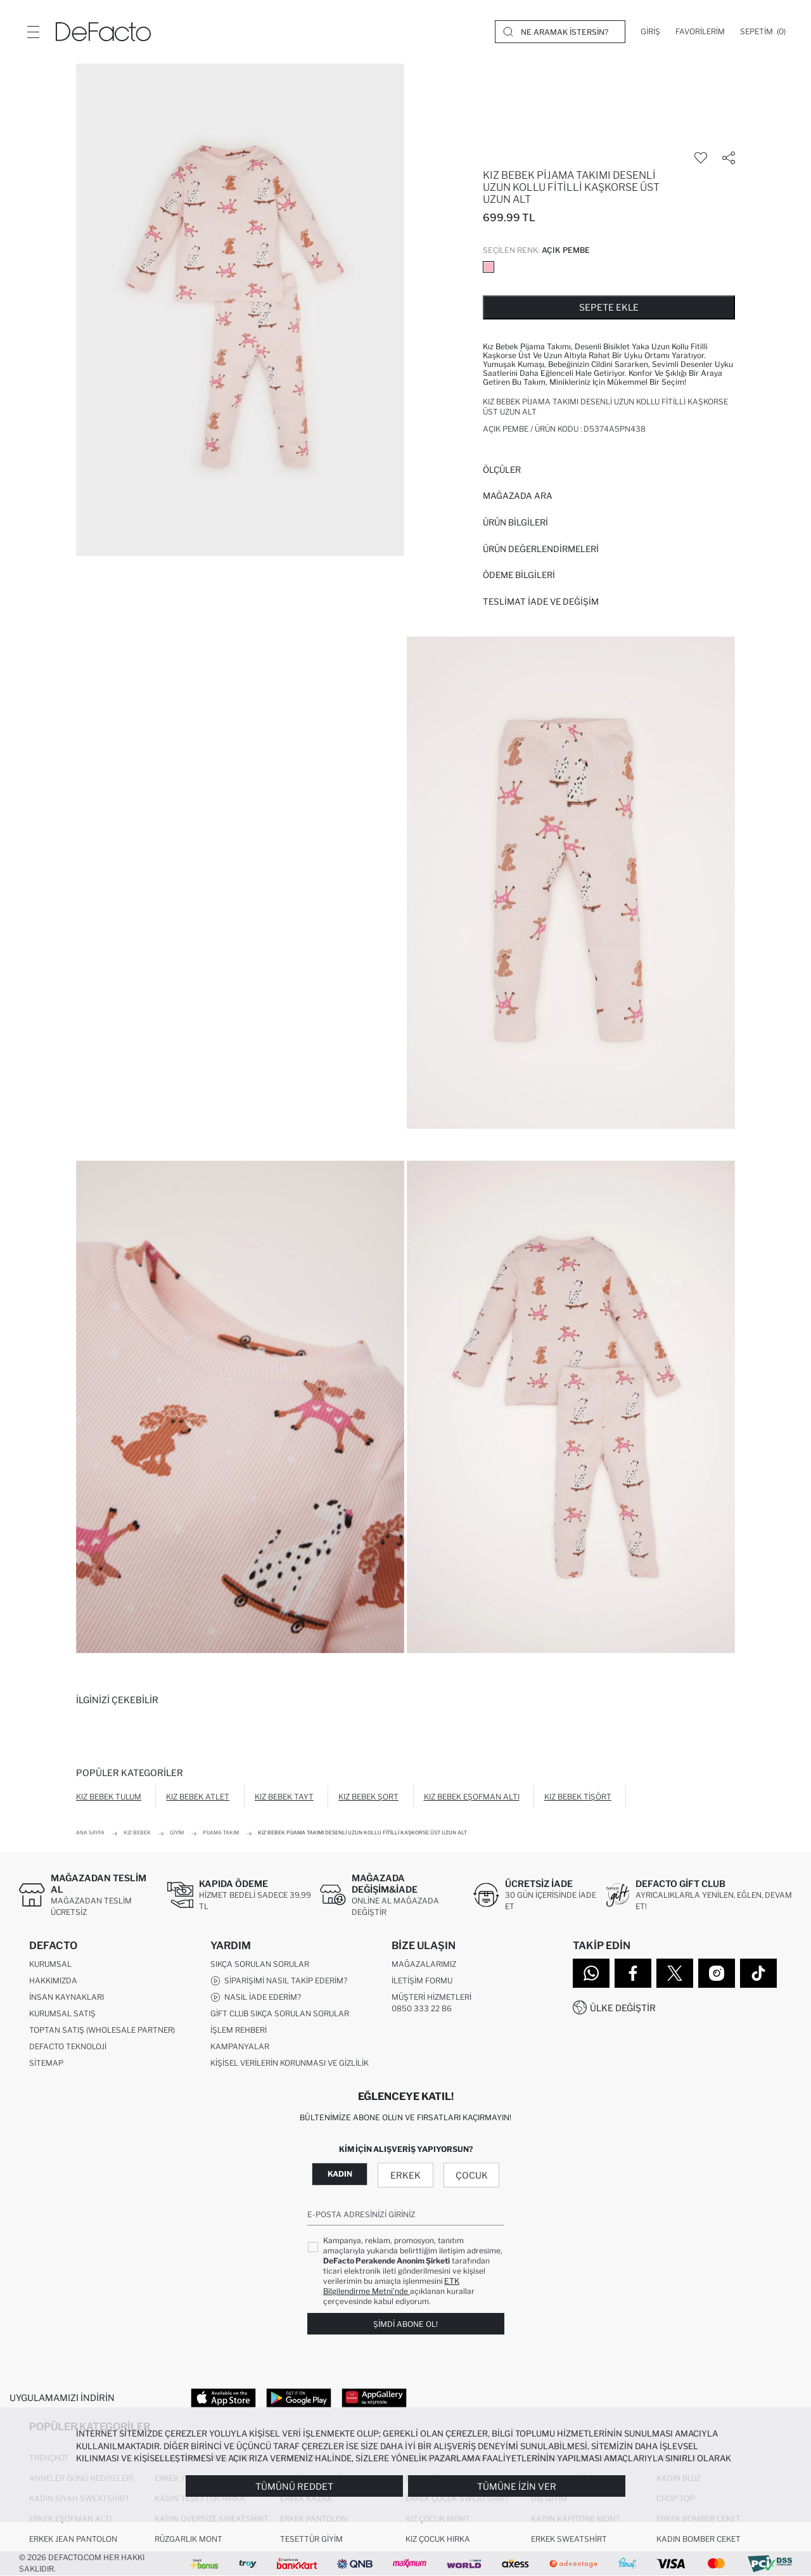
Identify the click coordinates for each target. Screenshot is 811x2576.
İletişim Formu (422, 1980)
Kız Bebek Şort (368, 1796)
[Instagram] (716, 1973)
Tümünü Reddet (294, 2486)
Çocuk (472, 2175)
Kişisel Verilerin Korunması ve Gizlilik (289, 2063)
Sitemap (46, 2063)
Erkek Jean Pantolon (73, 2539)
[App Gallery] (374, 2397)
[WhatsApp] (591, 1973)
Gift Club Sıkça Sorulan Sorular (279, 2013)
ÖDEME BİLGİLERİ (519, 575)
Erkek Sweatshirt (569, 2539)
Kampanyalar (239, 2046)
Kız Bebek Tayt (284, 1796)
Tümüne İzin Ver (516, 2486)
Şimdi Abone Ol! (405, 2324)
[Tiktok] (758, 1973)
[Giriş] (650, 31)
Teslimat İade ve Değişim (541, 601)
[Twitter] (674, 1973)
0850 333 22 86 (422, 2008)
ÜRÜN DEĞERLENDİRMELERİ (541, 549)
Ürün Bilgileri (515, 522)
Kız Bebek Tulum (108, 1796)
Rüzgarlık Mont (188, 2539)
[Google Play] (298, 2397)
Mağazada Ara (517, 496)
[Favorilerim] (700, 31)
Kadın (340, 2174)
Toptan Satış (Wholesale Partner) (102, 2030)
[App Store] (223, 2397)
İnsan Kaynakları (66, 1997)
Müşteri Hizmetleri (431, 1997)
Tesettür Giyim (311, 2539)
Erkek (405, 2175)
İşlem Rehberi (238, 2030)
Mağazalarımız (424, 1964)
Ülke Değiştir (623, 2007)
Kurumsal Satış (62, 2013)
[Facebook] (633, 1973)
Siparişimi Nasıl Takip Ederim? (278, 1981)
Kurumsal (50, 1964)
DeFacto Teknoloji (67, 2046)
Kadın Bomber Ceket (698, 2539)
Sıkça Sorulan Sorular (259, 1964)
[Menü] (33, 31)
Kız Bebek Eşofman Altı (472, 1796)
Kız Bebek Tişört (577, 1796)
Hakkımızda (53, 1980)
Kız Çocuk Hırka (438, 2539)
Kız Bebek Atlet (197, 1796)
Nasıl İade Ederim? (255, 1997)
